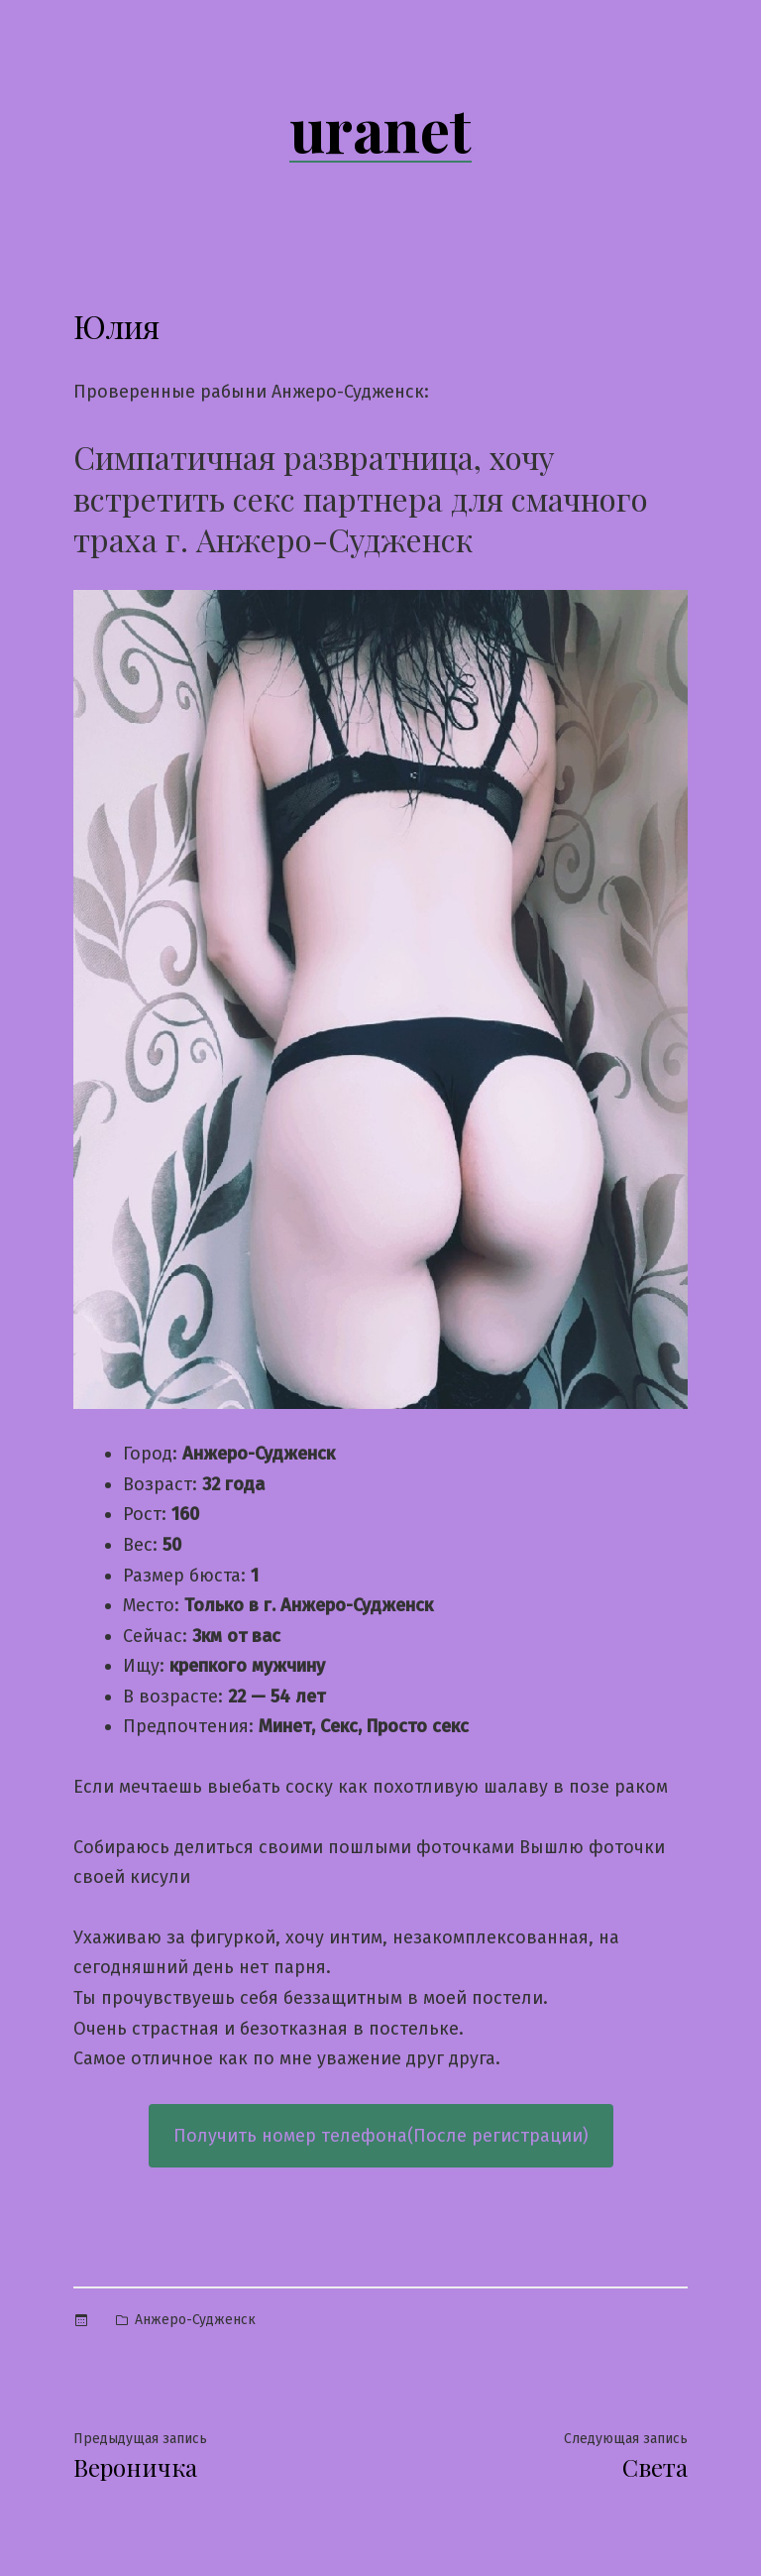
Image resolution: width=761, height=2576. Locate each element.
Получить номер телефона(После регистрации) (381, 2136)
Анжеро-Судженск (195, 2319)
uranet (380, 128)
